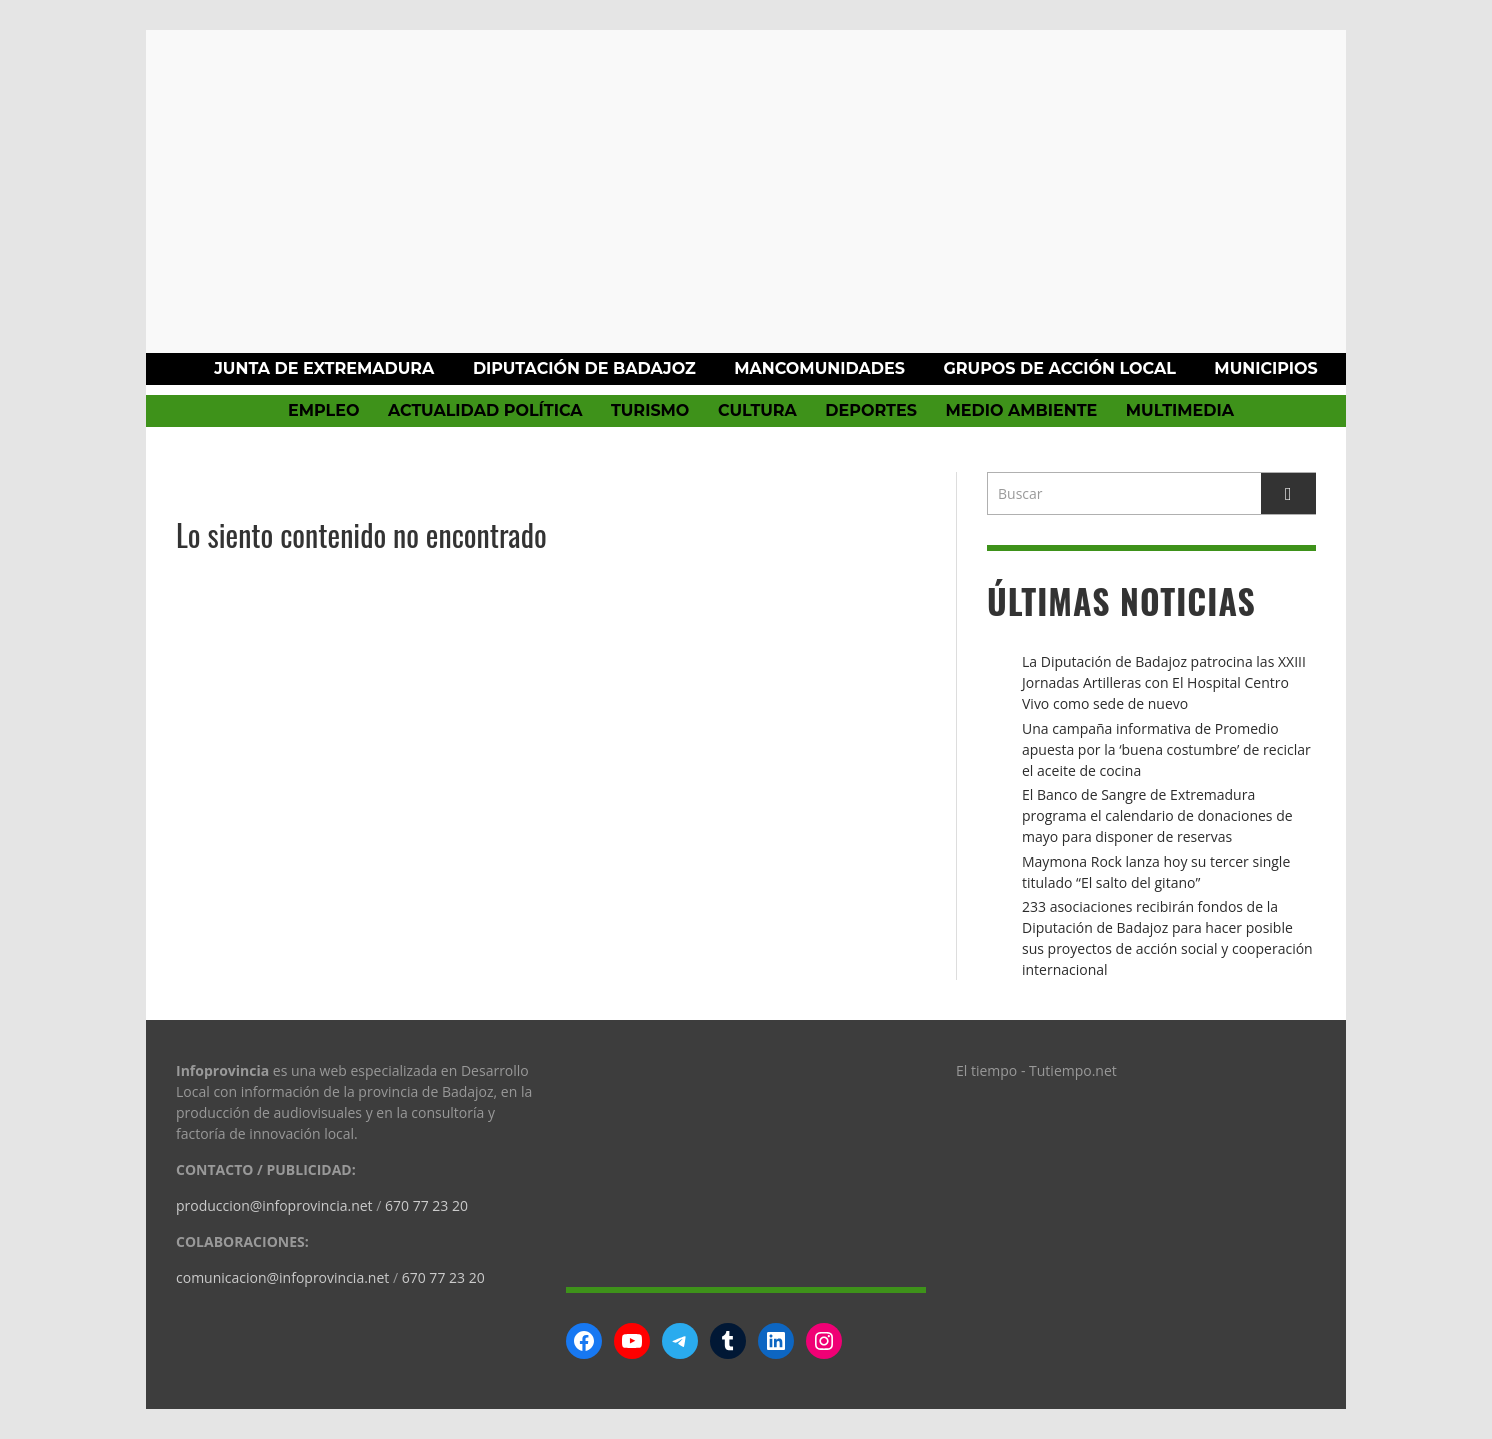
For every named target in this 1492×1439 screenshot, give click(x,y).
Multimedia (1180, 410)
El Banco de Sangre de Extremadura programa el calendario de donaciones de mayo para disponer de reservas (1157, 815)
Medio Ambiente (1021, 410)
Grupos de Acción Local (1059, 368)
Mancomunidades (819, 368)
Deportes (871, 410)
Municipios (1265, 368)
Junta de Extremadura (324, 368)
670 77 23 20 (426, 1205)
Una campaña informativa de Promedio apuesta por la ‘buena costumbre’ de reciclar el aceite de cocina (1166, 749)
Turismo (650, 410)
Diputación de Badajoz (584, 368)
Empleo (323, 410)
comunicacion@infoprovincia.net (282, 1277)
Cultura (757, 410)
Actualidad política (485, 410)
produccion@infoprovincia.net (274, 1205)
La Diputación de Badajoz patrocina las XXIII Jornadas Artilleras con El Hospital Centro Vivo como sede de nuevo (1164, 682)
